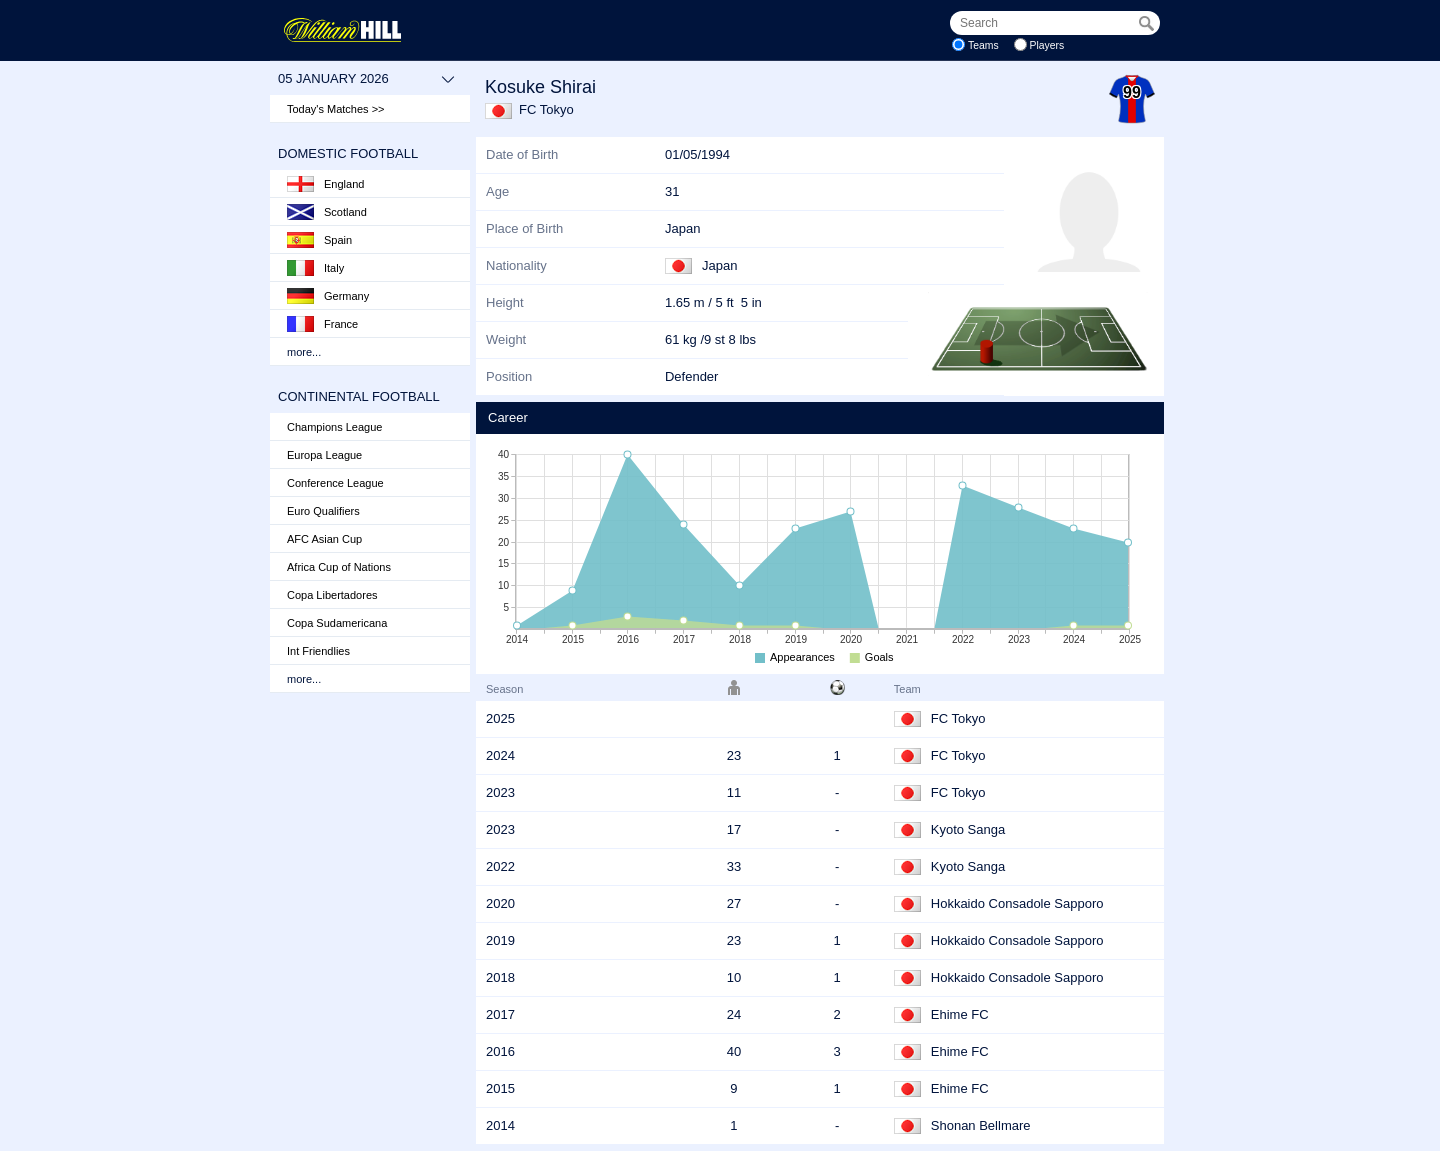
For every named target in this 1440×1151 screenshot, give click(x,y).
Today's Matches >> (336, 109)
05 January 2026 (366, 79)
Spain (319, 240)
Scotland (327, 212)
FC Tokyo (546, 109)
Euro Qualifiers (323, 511)
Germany (328, 296)
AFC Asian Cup (324, 539)
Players (1047, 45)
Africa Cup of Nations (339, 567)
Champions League (334, 427)
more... (304, 352)
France (322, 324)
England (325, 184)
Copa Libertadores (332, 595)
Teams (983, 45)
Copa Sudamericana (337, 623)
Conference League (335, 483)
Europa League (324, 455)
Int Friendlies (318, 651)
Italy (315, 268)
